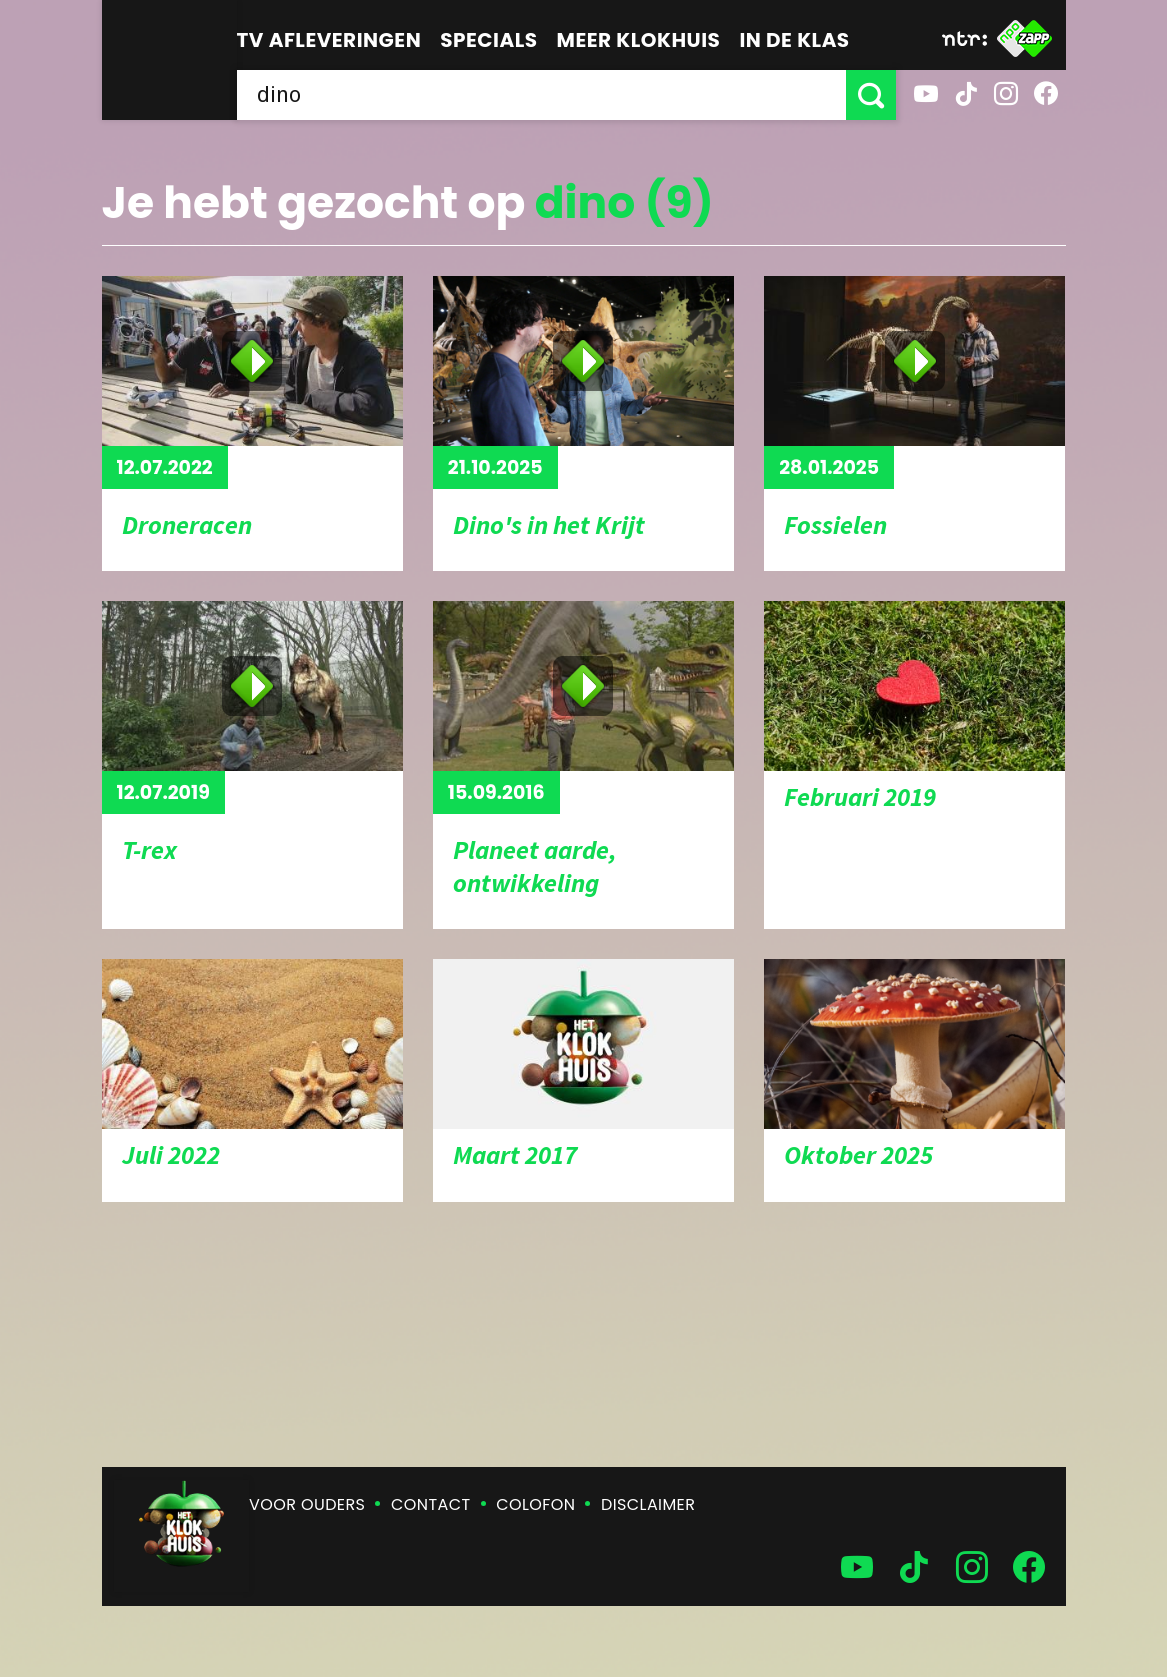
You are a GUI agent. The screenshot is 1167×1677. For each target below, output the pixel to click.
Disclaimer (648, 1504)
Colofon (535, 1504)
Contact (430, 1504)
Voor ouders (307, 1504)
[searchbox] (541, 95)
